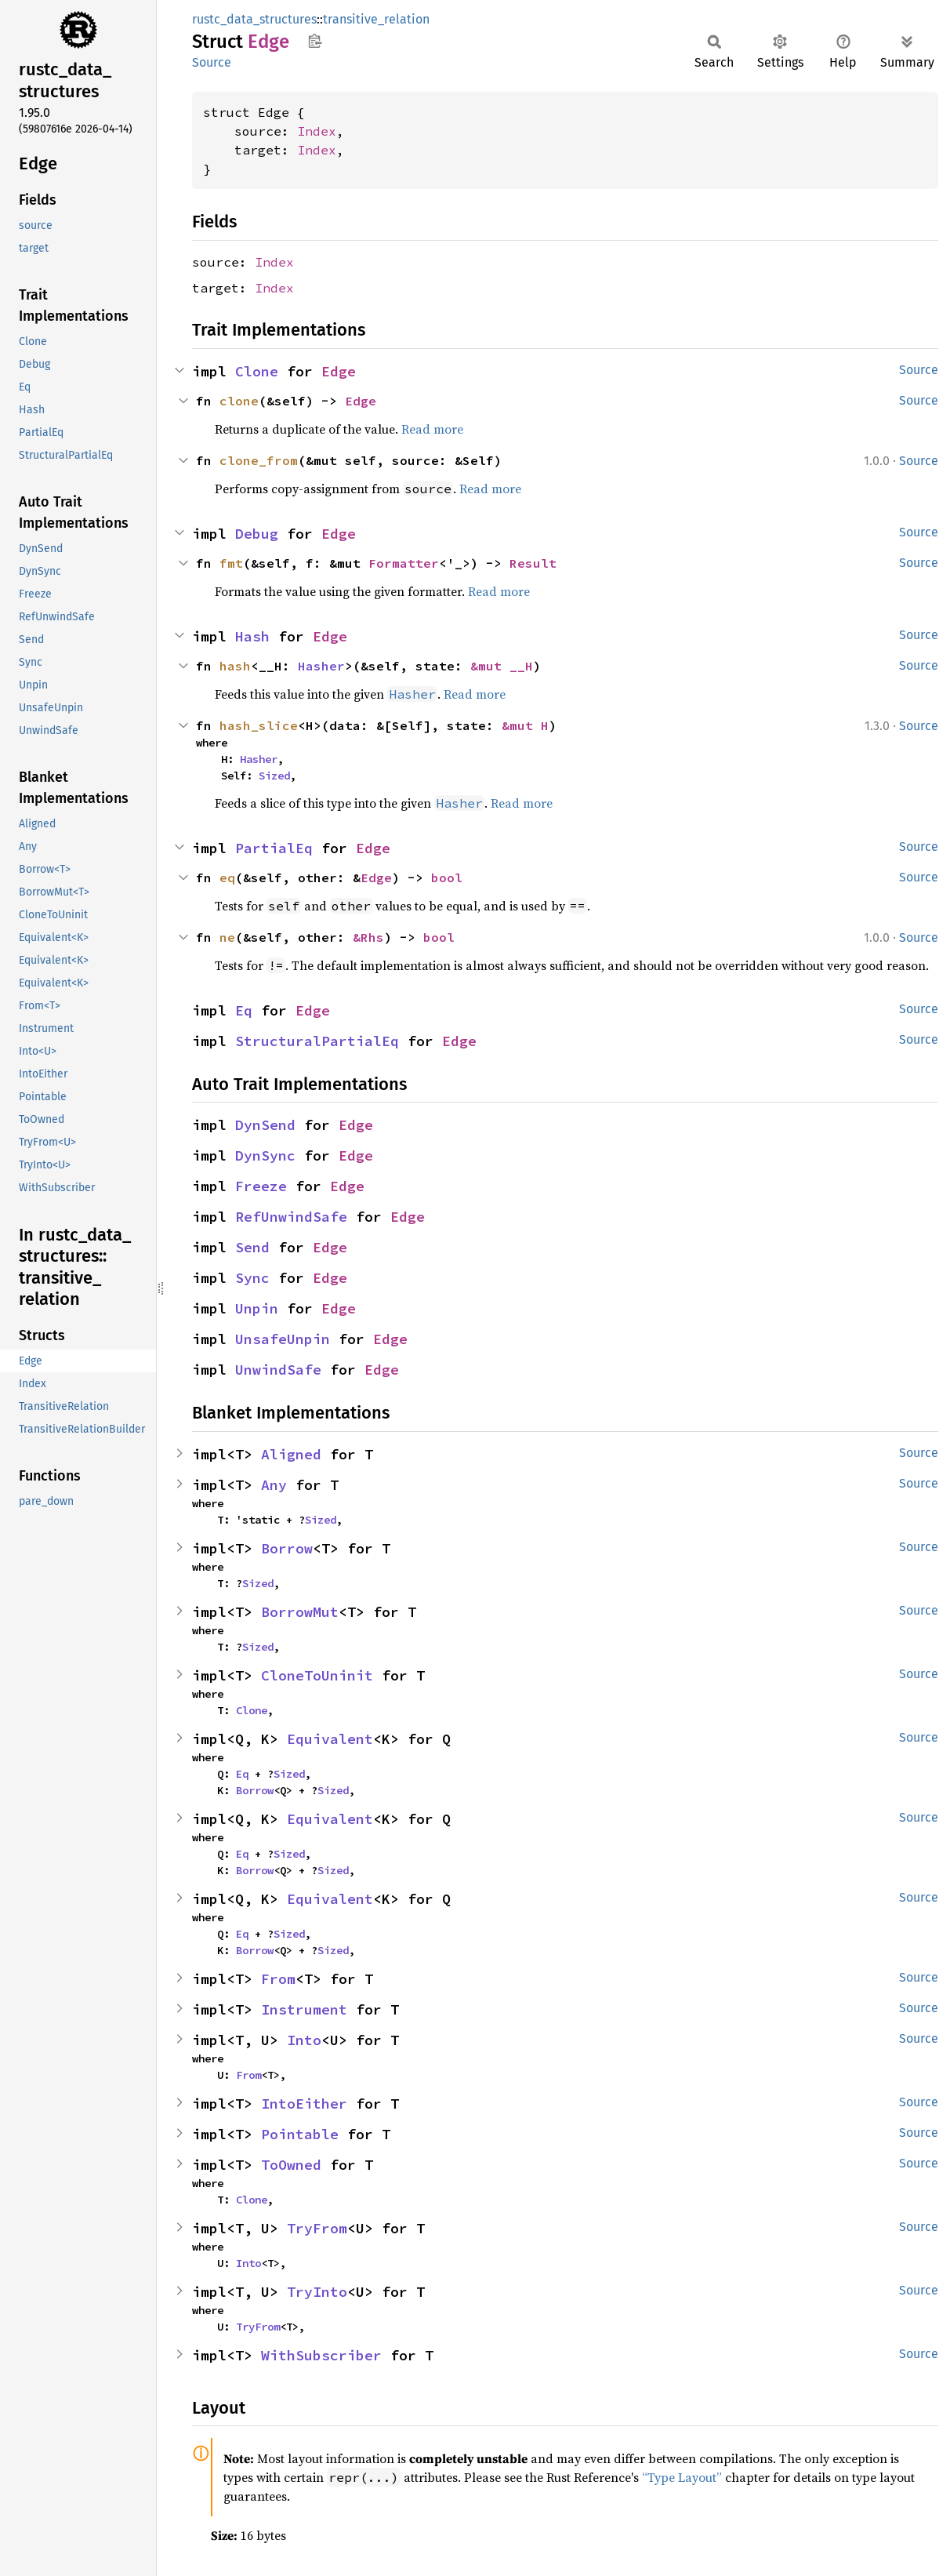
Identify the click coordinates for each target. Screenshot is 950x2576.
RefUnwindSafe (291, 1217)
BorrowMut (300, 1612)
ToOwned (291, 2165)
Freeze (261, 1186)
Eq (243, 1010)
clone (239, 401)
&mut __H (501, 666)
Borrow (287, 1548)
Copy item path (315, 40)
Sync (252, 1278)
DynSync (265, 1155)
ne (227, 937)
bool (446, 877)
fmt (231, 563)
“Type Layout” (682, 2477)
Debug (256, 534)
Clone (256, 371)
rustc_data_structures (254, 19)
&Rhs (368, 937)
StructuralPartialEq (317, 1041)
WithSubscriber (321, 2355)
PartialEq (274, 848)
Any (274, 1485)
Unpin (256, 1308)
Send (252, 1247)
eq (227, 877)
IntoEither (304, 2104)
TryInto (317, 2292)
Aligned (291, 1454)
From (278, 1979)
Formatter (403, 563)
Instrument (304, 2009)
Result (533, 563)
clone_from (258, 460)
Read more (432, 429)
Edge (338, 371)
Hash (252, 636)
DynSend (265, 1125)
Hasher (321, 666)
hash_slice (258, 725)
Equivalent (330, 1739)
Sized (274, 775)
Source (211, 62)
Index (316, 131)
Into (304, 2040)
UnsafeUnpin (282, 1339)
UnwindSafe (278, 1370)
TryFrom (317, 2228)
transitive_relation (376, 19)
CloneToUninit (317, 1675)
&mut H (525, 725)
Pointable (300, 2134)
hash (235, 666)
